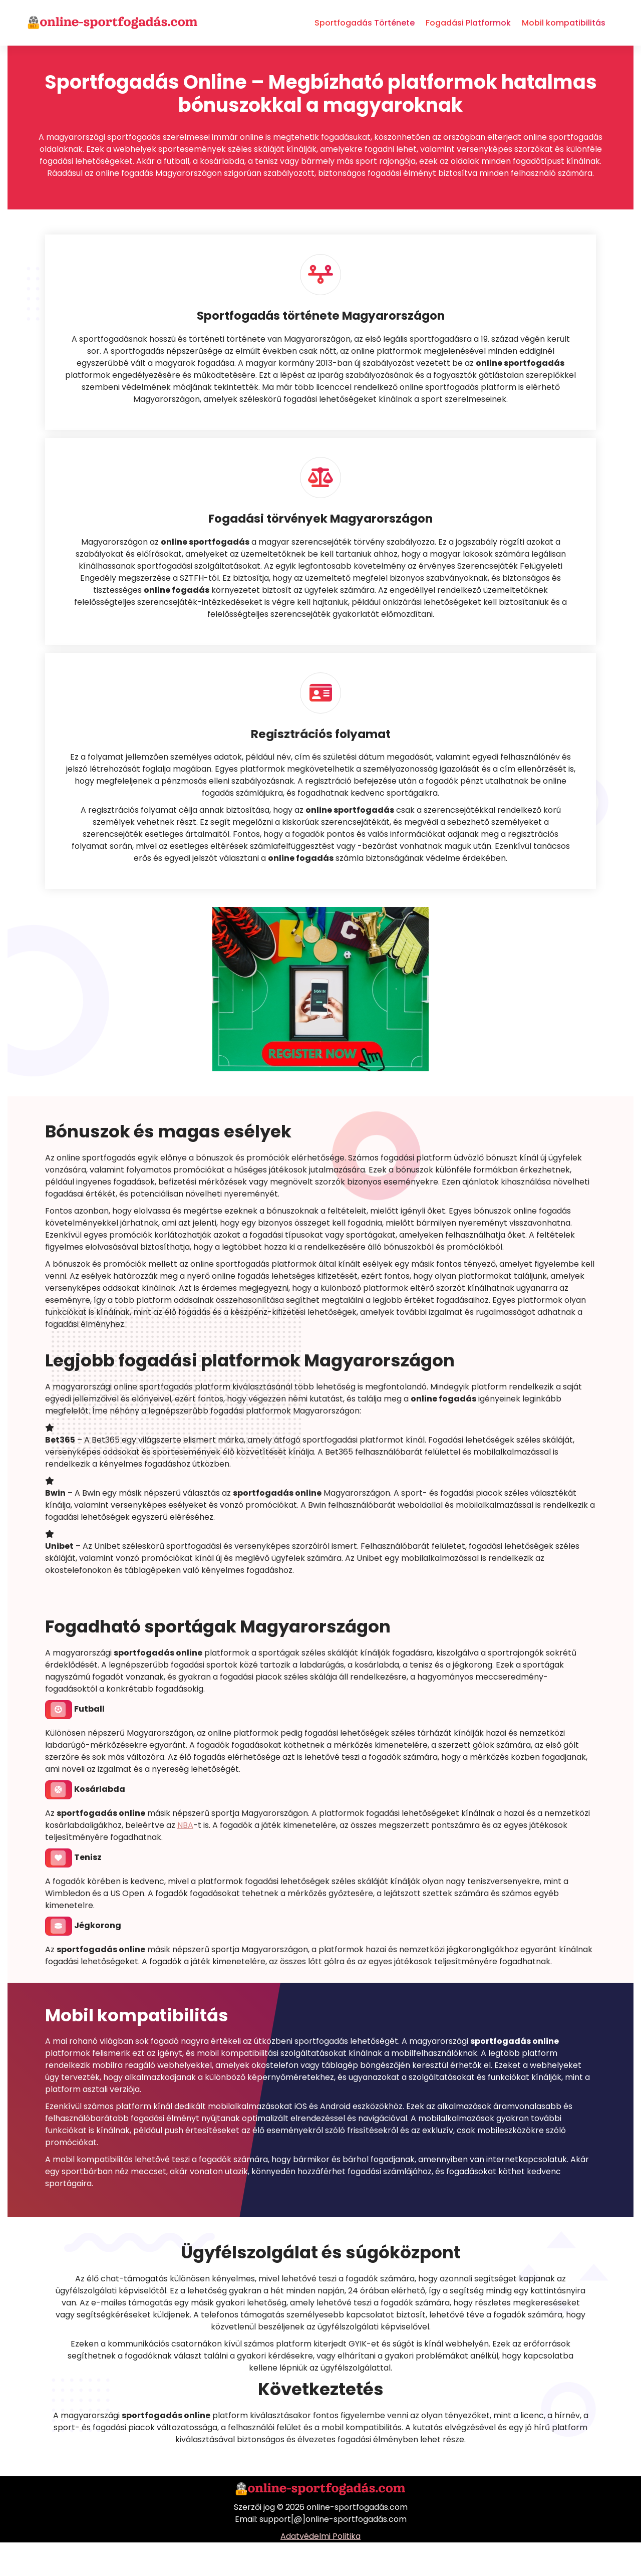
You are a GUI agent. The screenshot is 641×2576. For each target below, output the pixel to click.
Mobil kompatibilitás (563, 23)
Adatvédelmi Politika (320, 2569)
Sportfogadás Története (364, 23)
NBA (185, 1858)
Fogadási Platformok (468, 23)
